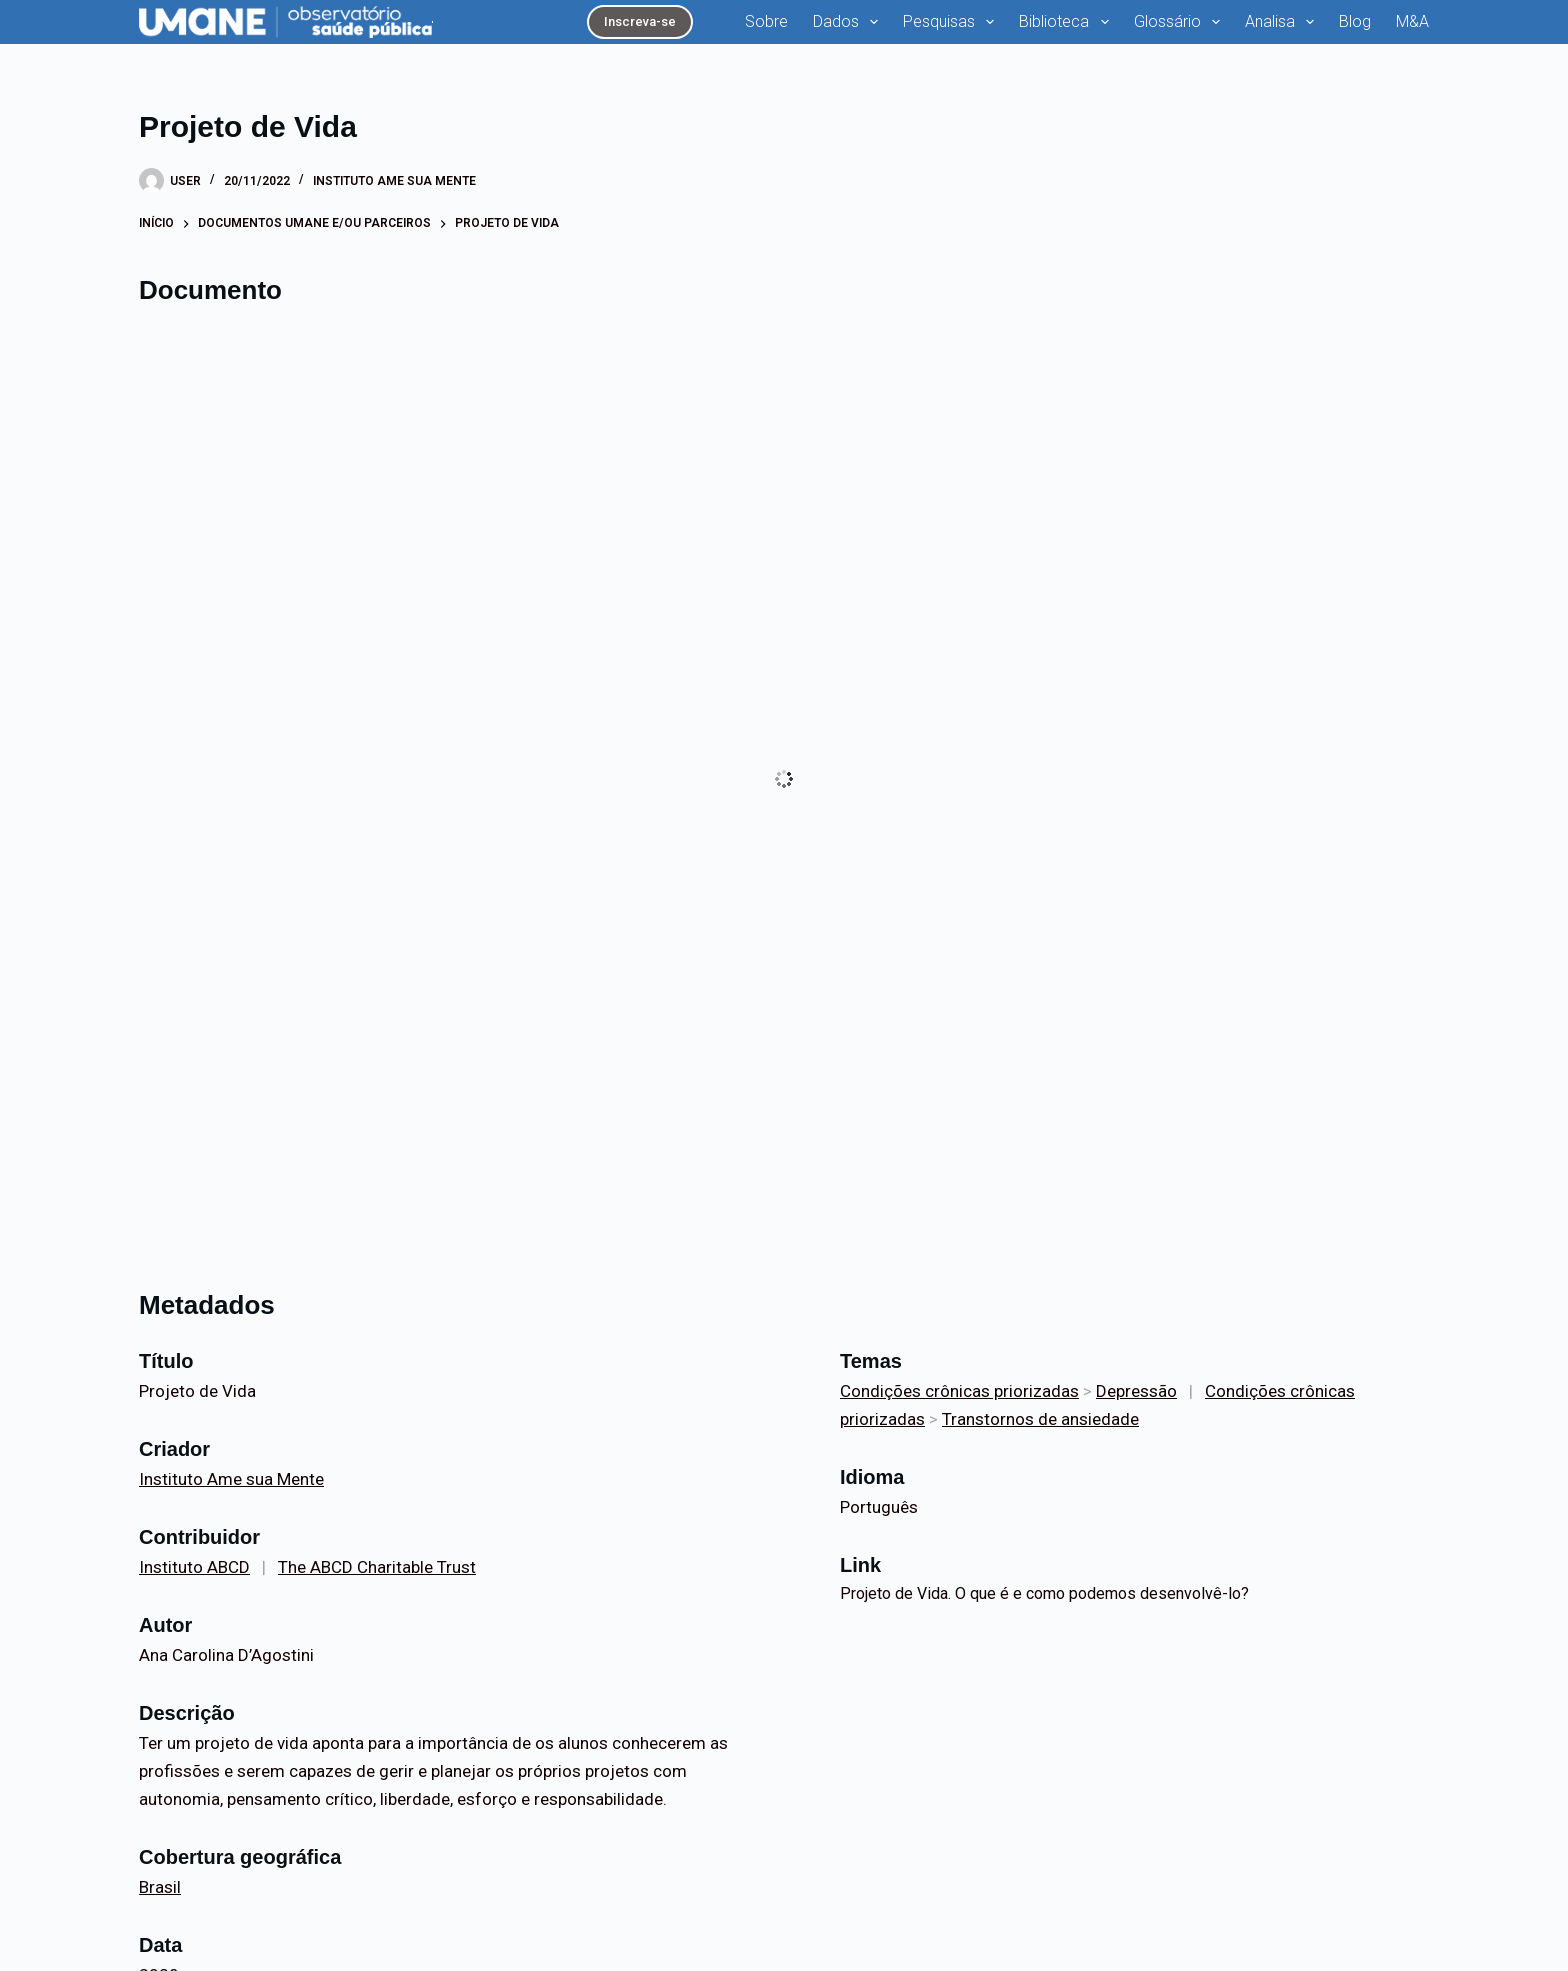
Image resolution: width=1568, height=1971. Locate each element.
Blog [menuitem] (1355, 21)
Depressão (1136, 1391)
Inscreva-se (640, 21)
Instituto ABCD (194, 1567)
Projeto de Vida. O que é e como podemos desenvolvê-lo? (1044, 1593)
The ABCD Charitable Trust (377, 1567)
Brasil (160, 1887)
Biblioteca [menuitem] (1067, 22)
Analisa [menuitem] (1283, 22)
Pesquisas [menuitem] (952, 22)
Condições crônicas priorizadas (959, 1391)
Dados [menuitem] (849, 22)
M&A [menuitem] (1412, 21)
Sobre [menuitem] (766, 21)
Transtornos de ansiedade (1040, 1419)
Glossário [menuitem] (1181, 22)
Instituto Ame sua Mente (394, 181)
